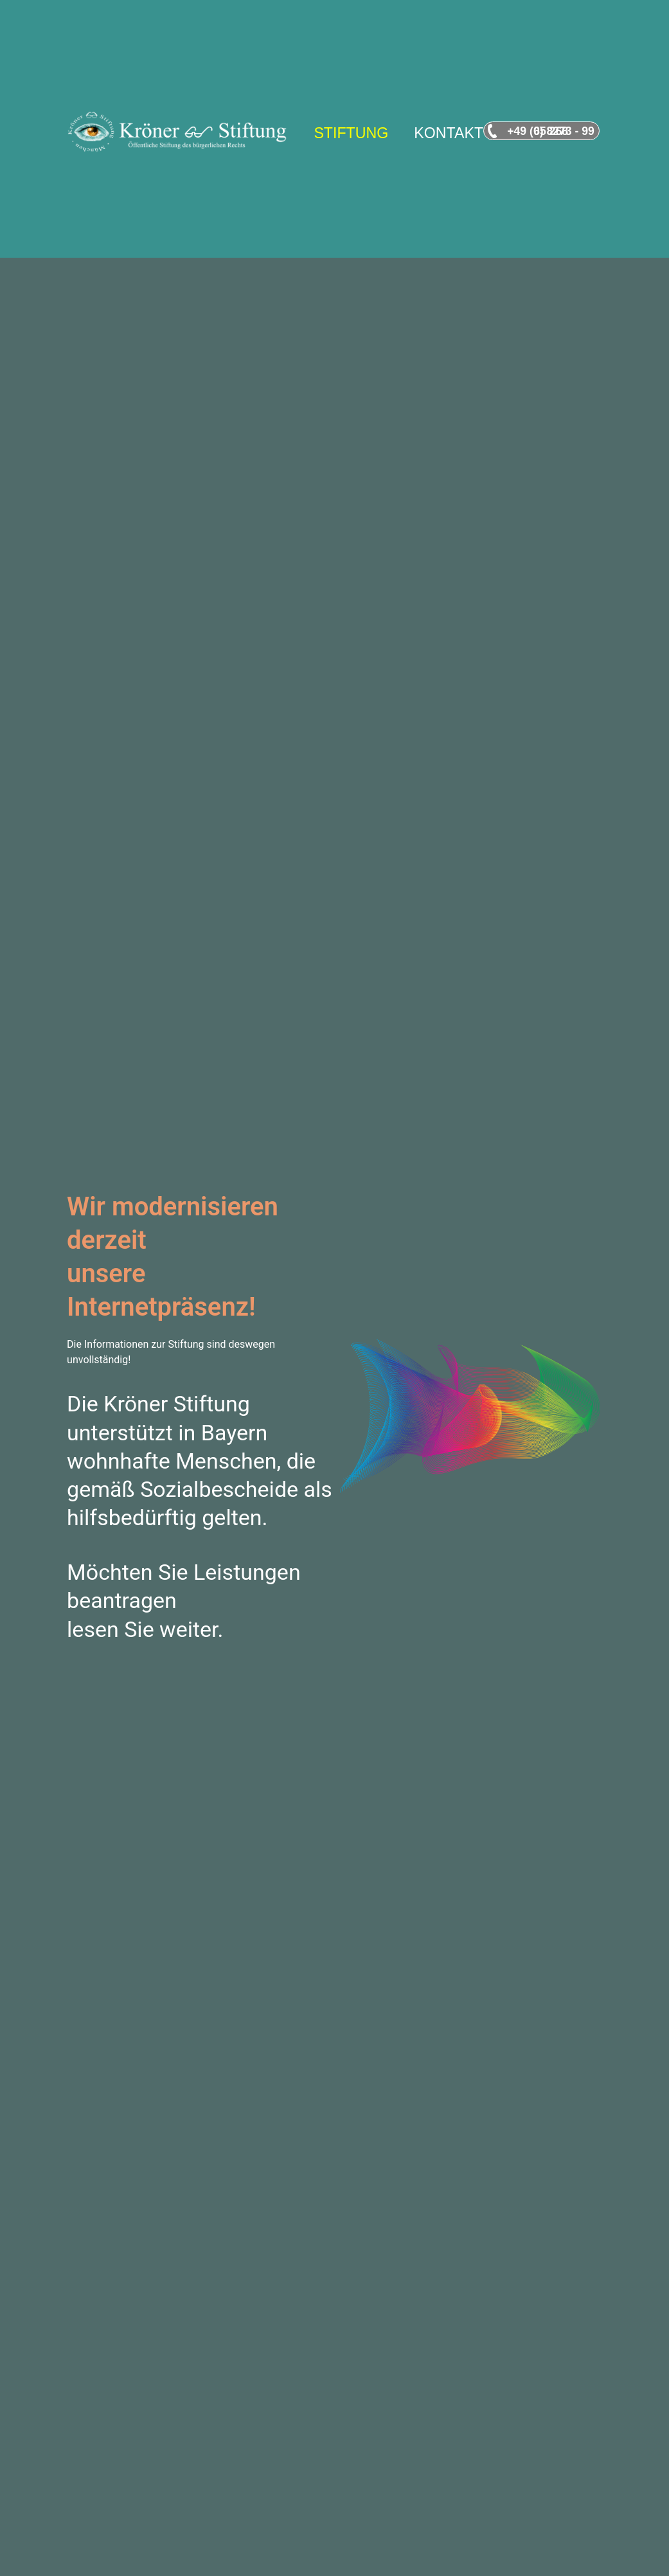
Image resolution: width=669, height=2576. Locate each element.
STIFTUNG (351, 133)
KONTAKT (448, 133)
